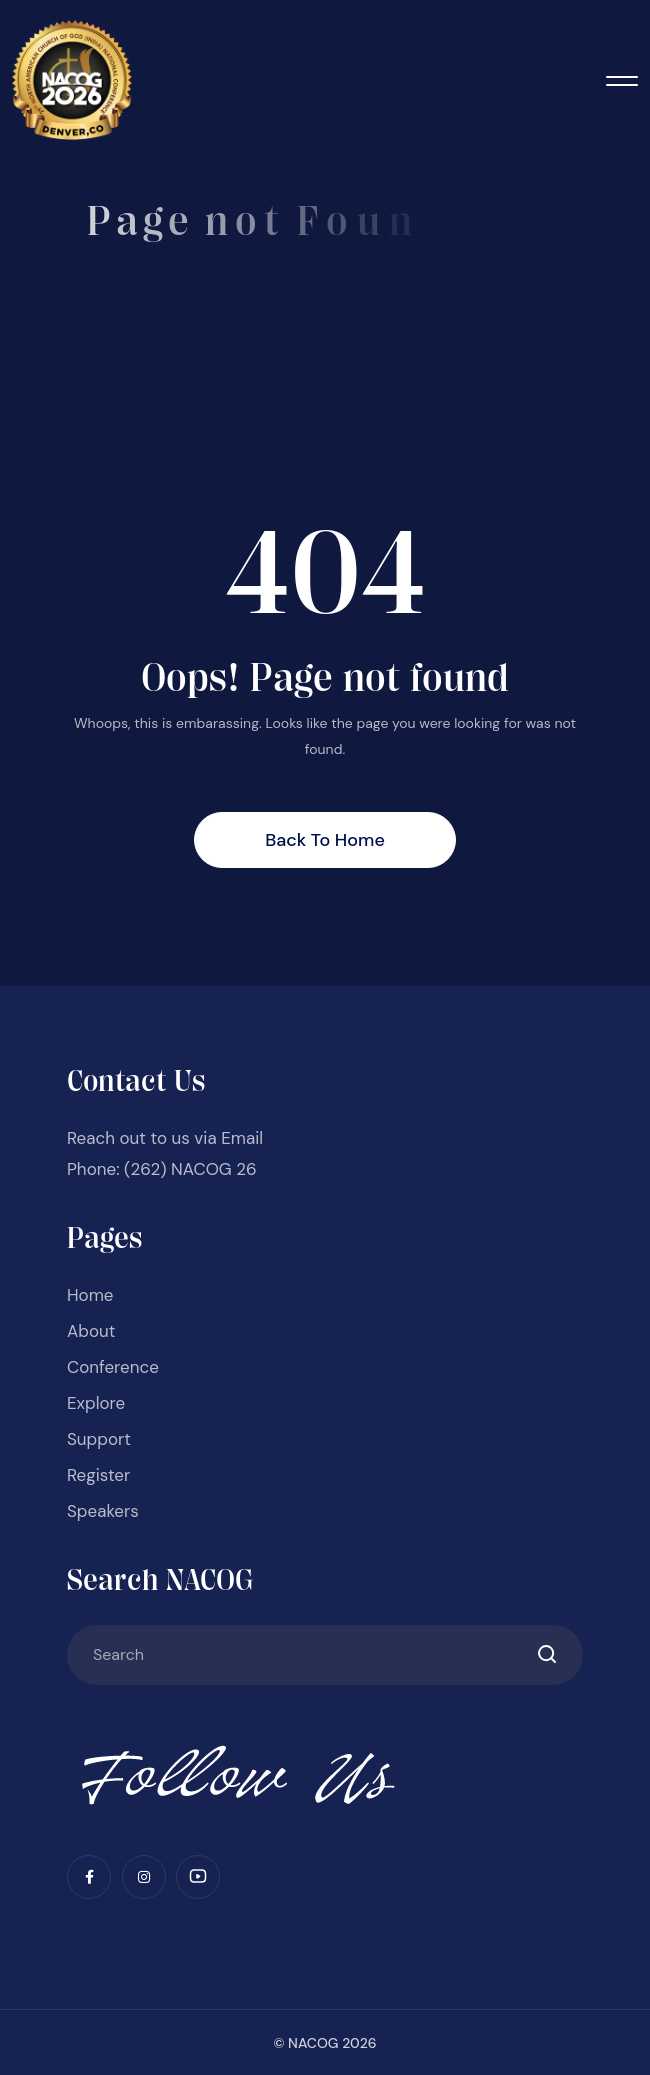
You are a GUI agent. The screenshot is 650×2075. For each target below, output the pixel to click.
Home (90, 1295)
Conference (113, 1367)
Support (99, 1439)
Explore (96, 1403)
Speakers (103, 1511)
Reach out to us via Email (165, 1138)
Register (98, 1475)
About (91, 1331)
